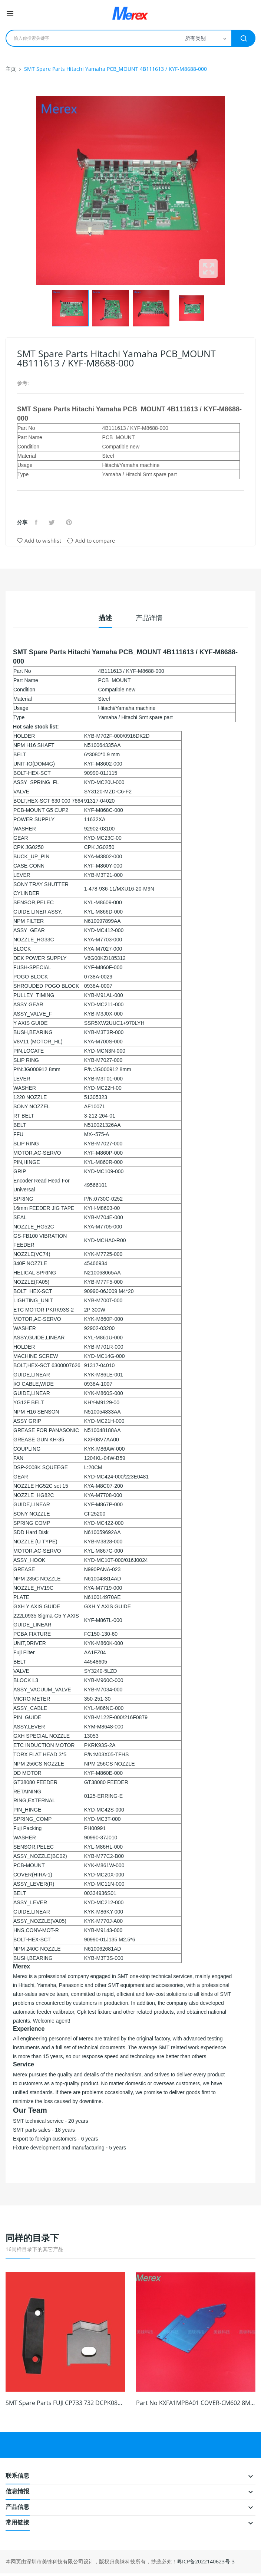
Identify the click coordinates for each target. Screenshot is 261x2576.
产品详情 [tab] (149, 617)
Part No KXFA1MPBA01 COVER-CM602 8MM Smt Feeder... (195, 2402)
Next (227, 190)
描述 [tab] (105, 617)
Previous (34, 190)
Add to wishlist (39, 540)
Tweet (52, 522)
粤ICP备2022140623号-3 (206, 2561)
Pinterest (69, 522)
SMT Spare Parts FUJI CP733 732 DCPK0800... (65, 2402)
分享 (37, 522)
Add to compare (91, 540)
